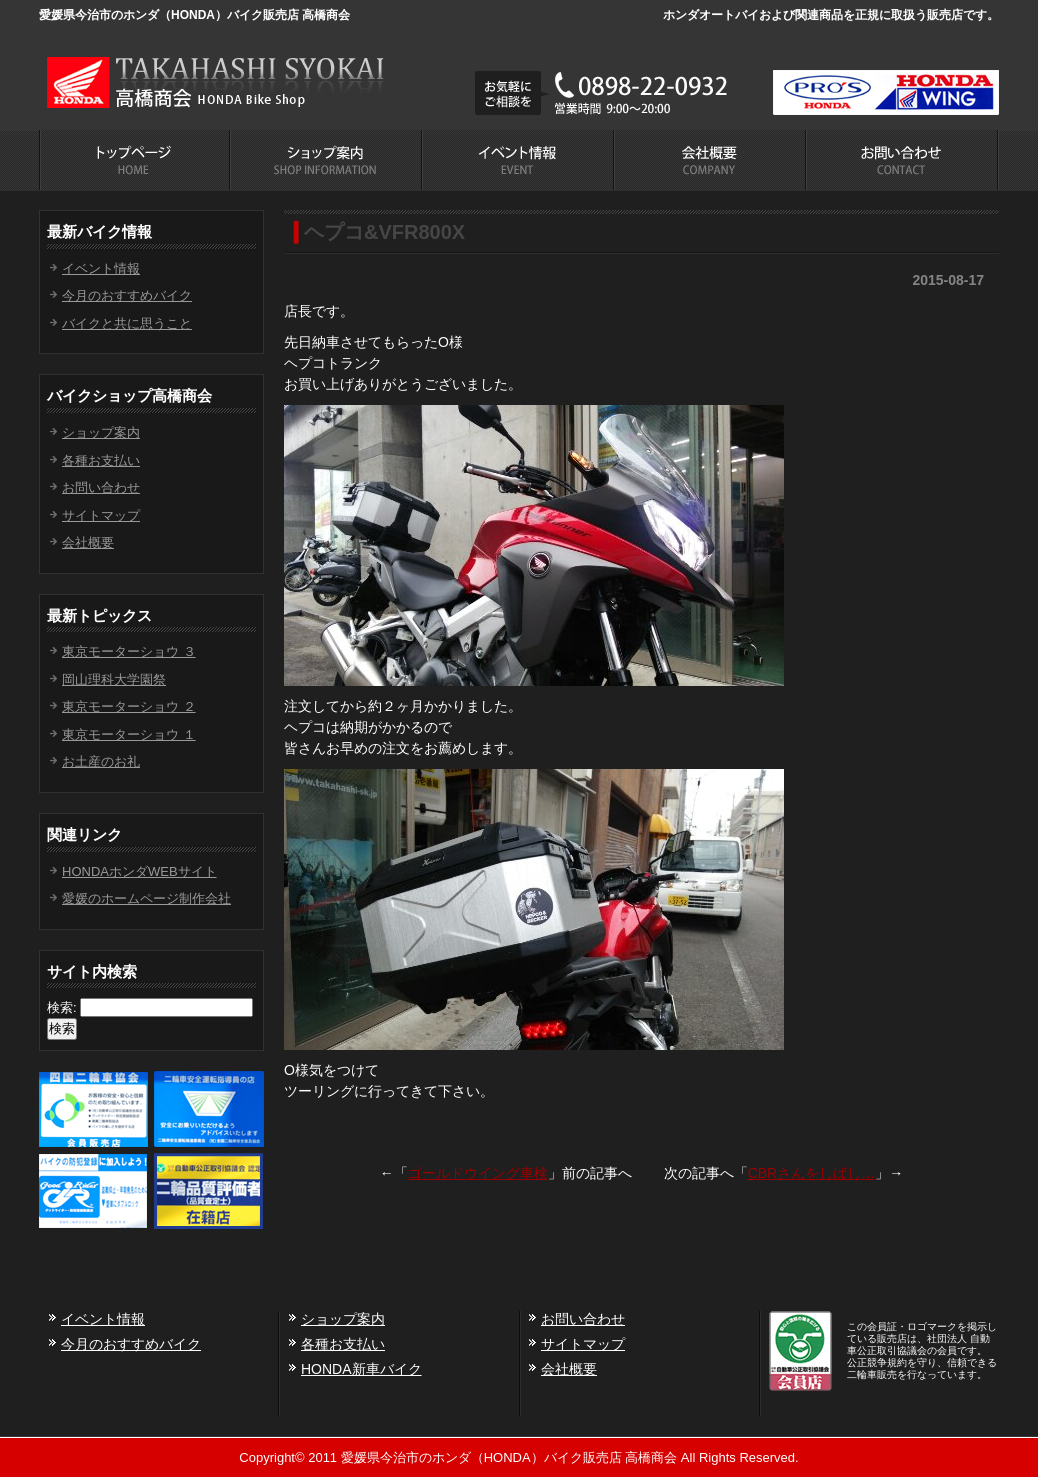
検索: (62, 1007)
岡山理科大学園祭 (114, 679)
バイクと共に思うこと (127, 323)
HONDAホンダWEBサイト (139, 871)
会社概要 (88, 542)
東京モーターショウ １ (129, 734)
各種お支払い (101, 460)
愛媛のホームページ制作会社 (146, 898)
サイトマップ (101, 515)
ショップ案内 (101, 432)
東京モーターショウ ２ (129, 706)
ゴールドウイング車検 (478, 1173)
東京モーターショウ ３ (129, 651)
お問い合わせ (101, 487)
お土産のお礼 (101, 761)
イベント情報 (101, 268)
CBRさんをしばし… (812, 1173)
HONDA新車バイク (361, 1369)
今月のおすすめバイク (127, 295)
